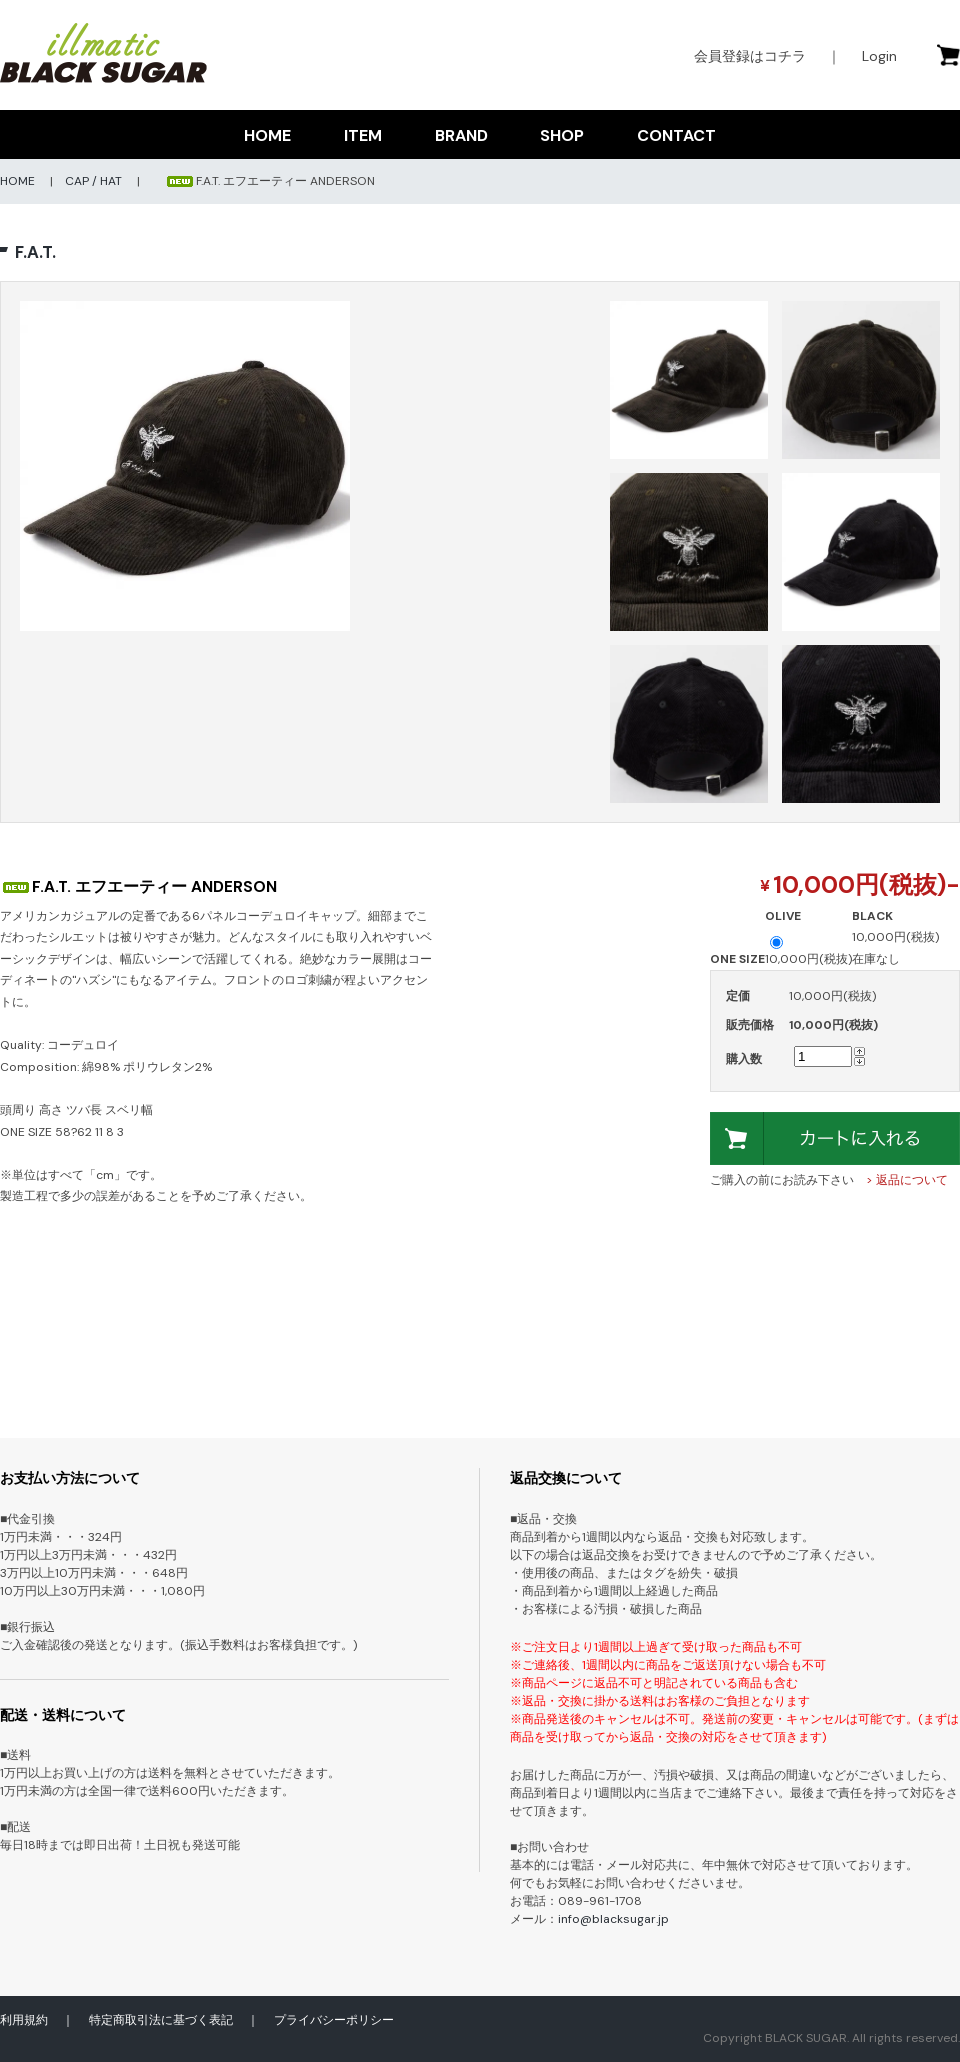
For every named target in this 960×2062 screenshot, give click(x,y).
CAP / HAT (93, 181)
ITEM (363, 135)
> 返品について (907, 1180)
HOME (267, 135)
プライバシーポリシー (334, 2020)
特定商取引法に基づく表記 (161, 2020)
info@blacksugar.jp (613, 1919)
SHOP (562, 135)
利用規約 (24, 2020)
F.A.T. (35, 252)
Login (879, 56)
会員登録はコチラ (750, 56)
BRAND (461, 135)
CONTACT (676, 135)
